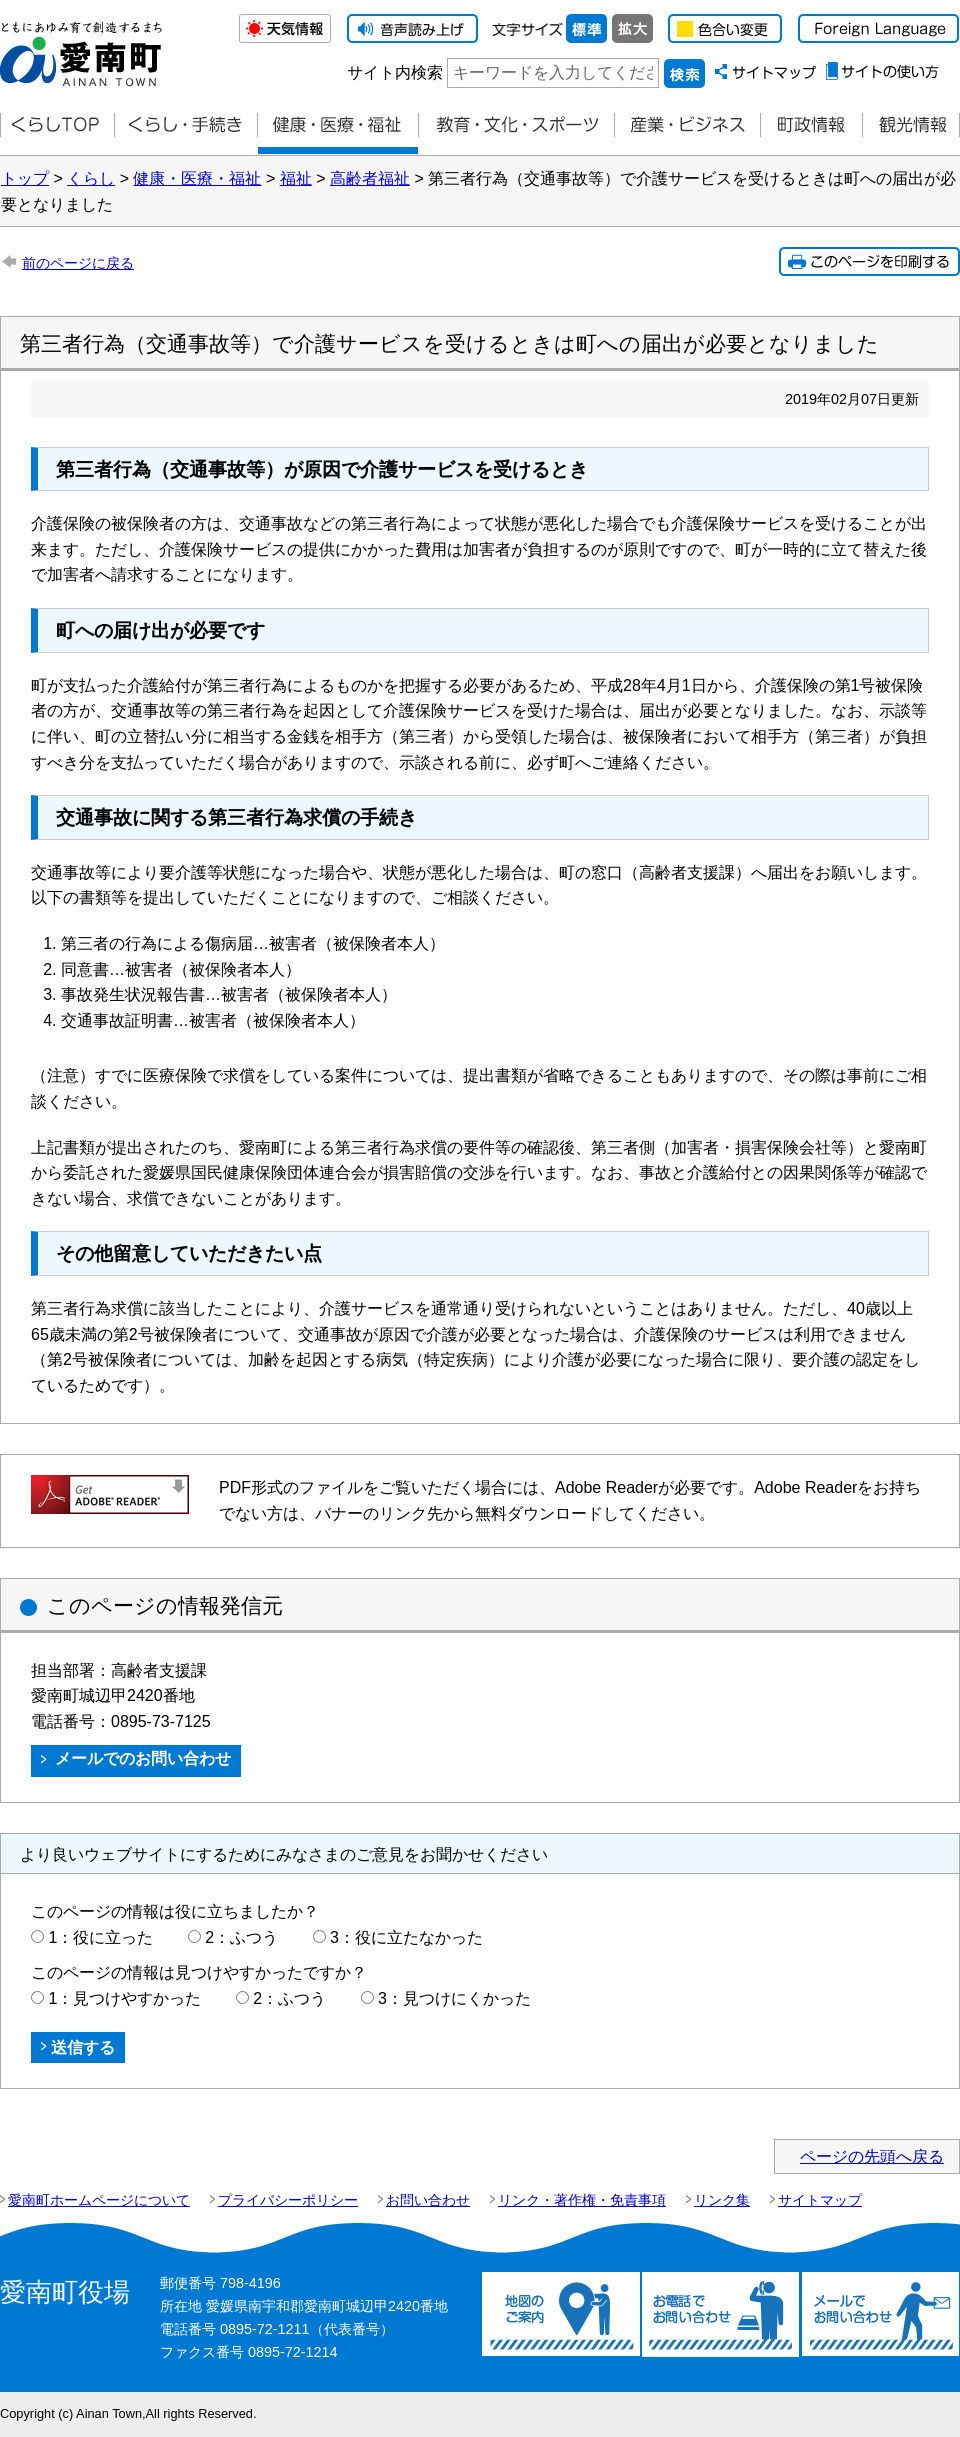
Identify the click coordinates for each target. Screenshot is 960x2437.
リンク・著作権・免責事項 (582, 2200)
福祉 (296, 178)
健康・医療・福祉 (337, 125)
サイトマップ (820, 2200)
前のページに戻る (78, 263)
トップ (25, 178)
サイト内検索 (395, 72)
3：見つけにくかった (454, 1998)
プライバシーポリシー (288, 2200)
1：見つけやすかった (124, 1998)
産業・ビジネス (687, 125)
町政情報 (811, 125)
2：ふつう (241, 1937)
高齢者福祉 (370, 178)
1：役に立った (100, 1937)
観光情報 (911, 125)
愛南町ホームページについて (99, 2200)
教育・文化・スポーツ (516, 125)
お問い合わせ (428, 2200)
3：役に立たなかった (406, 1937)
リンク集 (722, 2200)
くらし (91, 178)
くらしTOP (57, 125)
